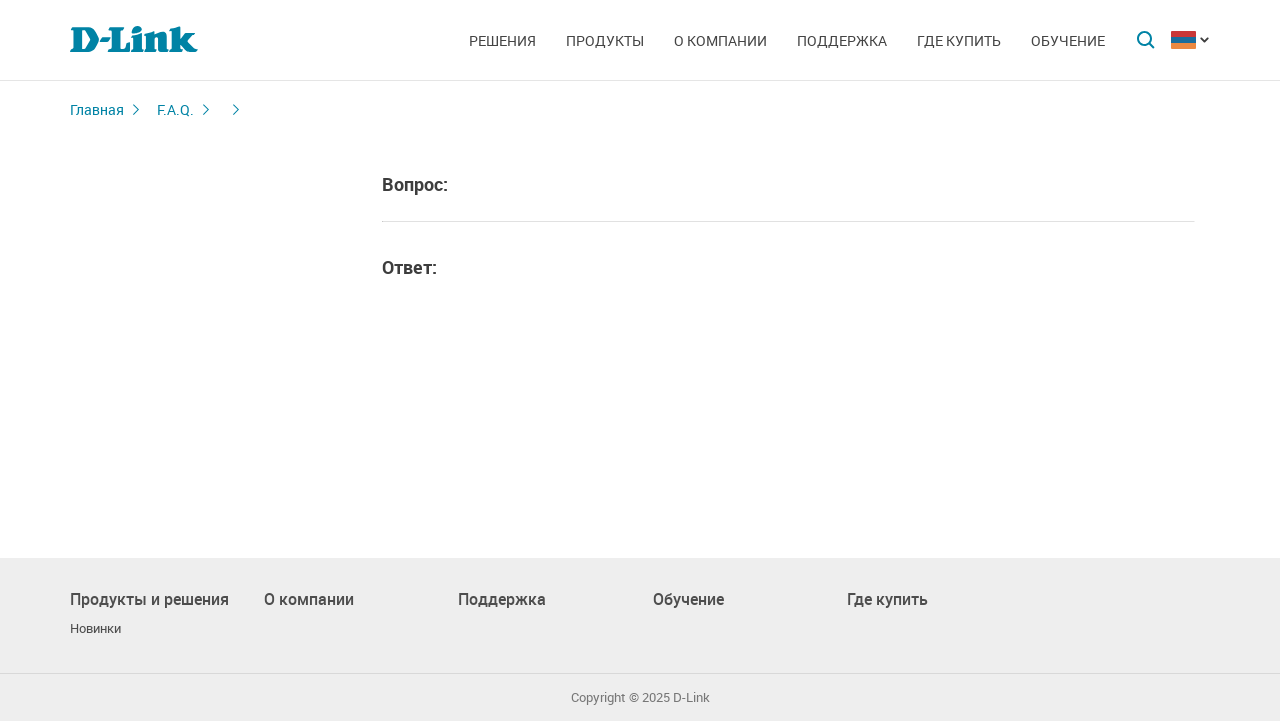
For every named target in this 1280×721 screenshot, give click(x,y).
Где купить (959, 40)
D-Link (691, 697)
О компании (720, 40)
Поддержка (842, 40)
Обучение (1068, 40)
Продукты (605, 40)
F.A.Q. (175, 109)
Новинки (95, 628)
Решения (502, 40)
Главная (97, 109)
